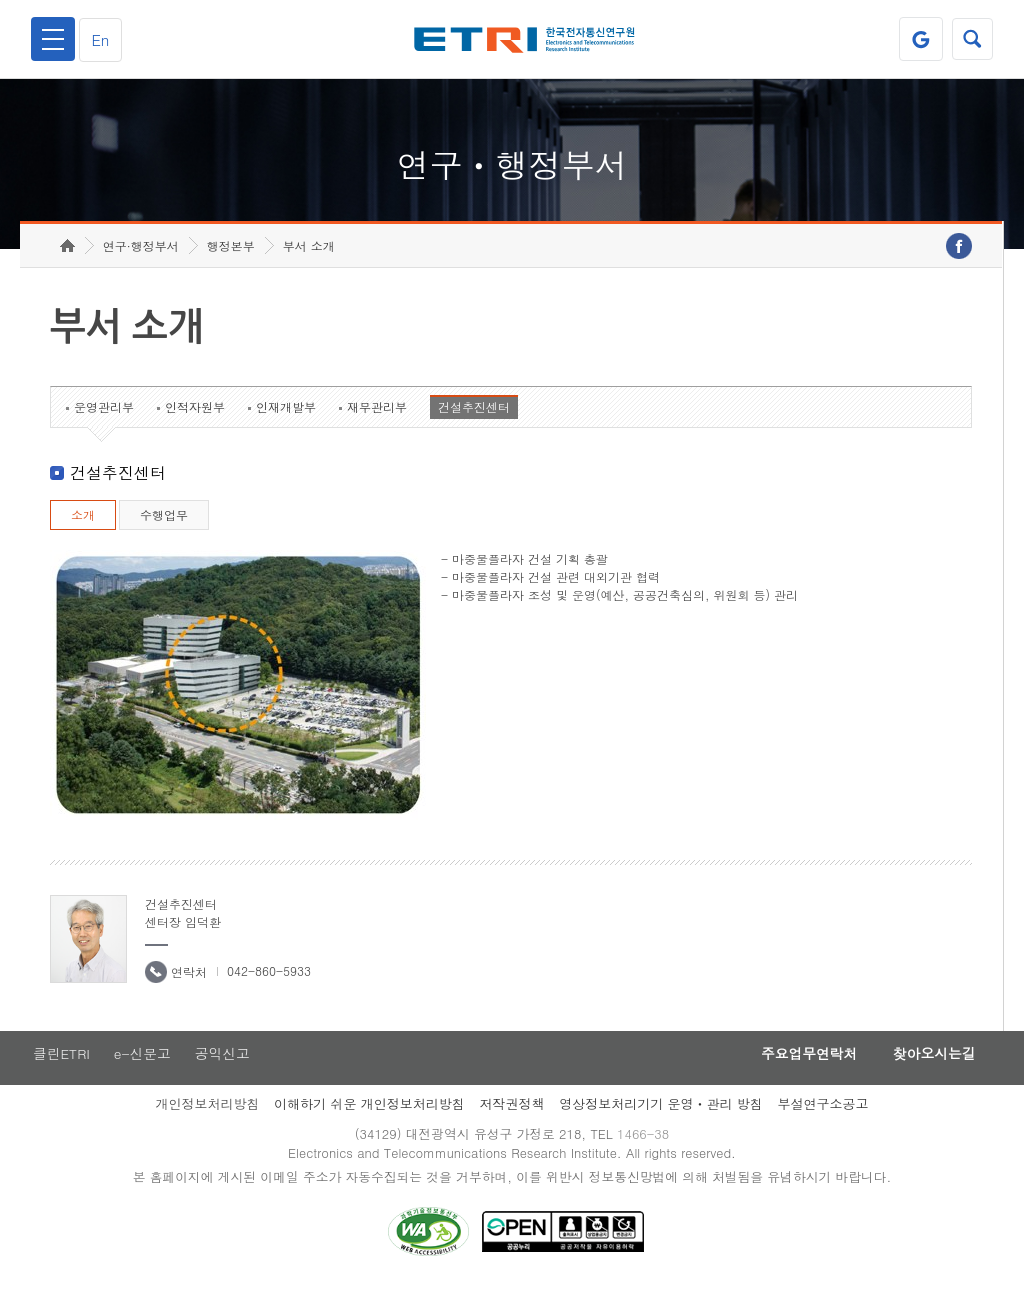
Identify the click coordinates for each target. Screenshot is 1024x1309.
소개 (83, 534)
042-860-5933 (269, 990)
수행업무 (164, 534)
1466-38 (645, 1155)
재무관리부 (377, 426)
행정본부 (231, 265)
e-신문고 (143, 1074)
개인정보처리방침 (207, 1124)
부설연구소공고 (823, 1124)
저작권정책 (511, 1124)
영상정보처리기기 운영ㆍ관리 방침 (661, 1124)
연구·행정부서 (141, 265)
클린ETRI (60, 1074)
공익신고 (225, 1074)
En (104, 39)
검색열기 (971, 39)
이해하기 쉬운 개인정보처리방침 (369, 1124)
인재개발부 (286, 426)
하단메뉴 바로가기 (0, 0)
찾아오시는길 (930, 1074)
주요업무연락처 (798, 1074)
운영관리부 (104, 426)
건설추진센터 (474, 426)
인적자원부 (195, 426)
